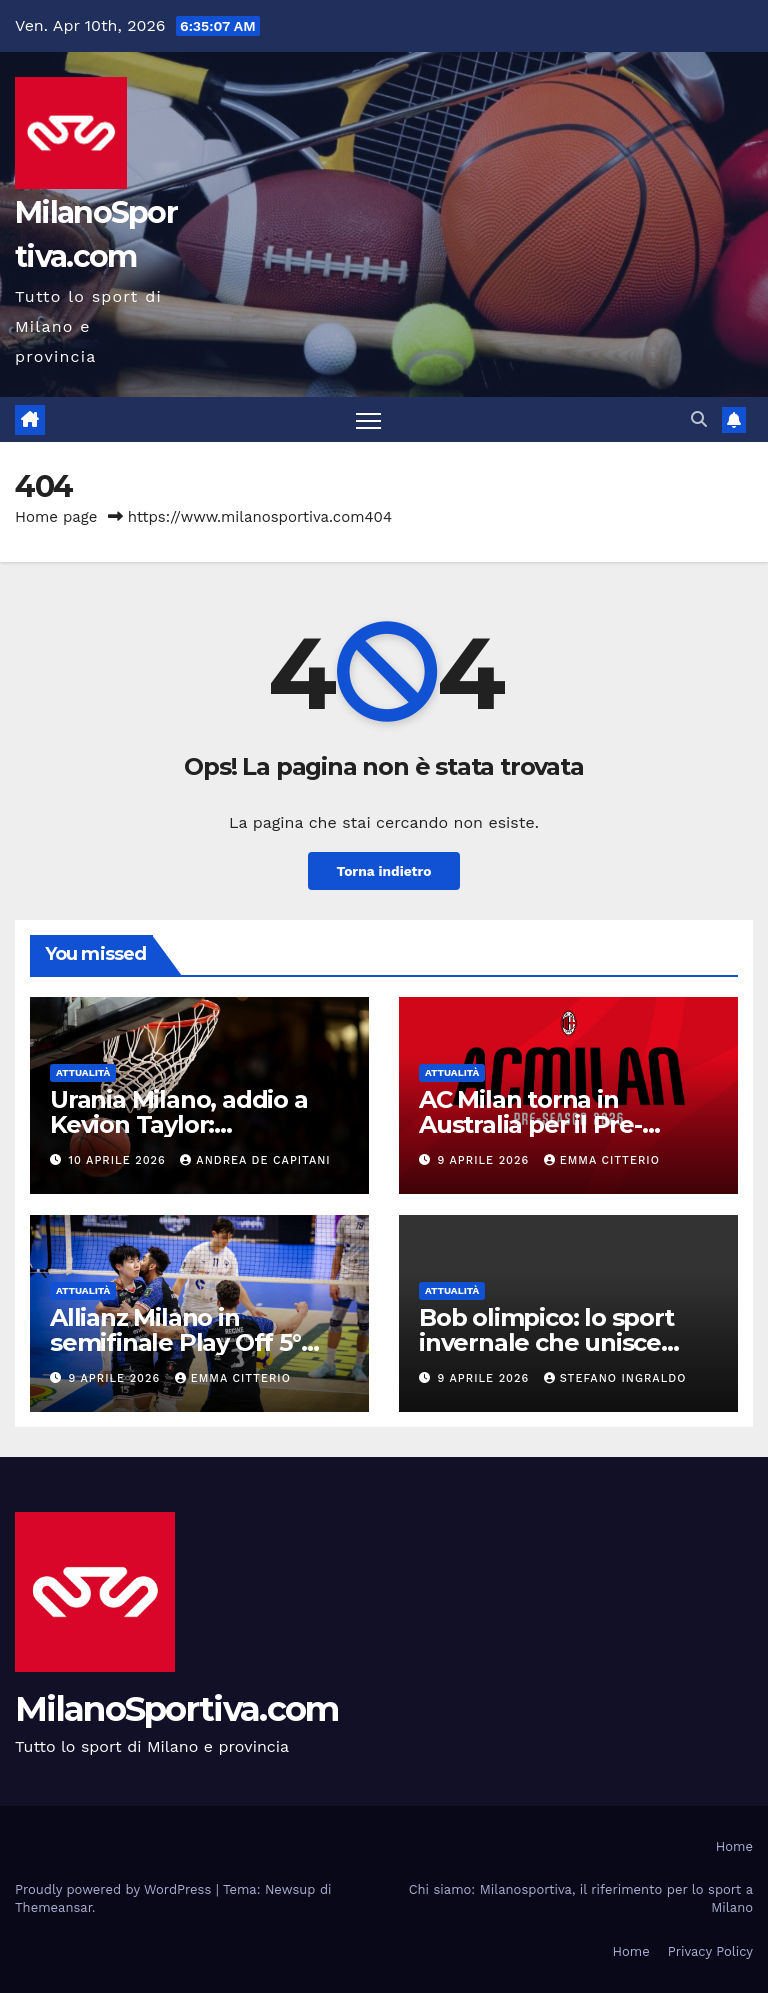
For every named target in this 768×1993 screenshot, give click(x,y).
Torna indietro (384, 871)
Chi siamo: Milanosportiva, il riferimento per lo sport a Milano (581, 1899)
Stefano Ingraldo (615, 1379)
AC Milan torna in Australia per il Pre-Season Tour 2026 (530, 1124)
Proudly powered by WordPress (115, 1890)
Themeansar (53, 1908)
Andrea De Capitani (255, 1160)
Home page (56, 518)
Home (734, 1847)
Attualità (83, 1072)
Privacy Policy (710, 1951)
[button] (699, 419)
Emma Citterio (602, 1160)
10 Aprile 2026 (120, 1160)
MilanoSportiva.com (176, 1710)
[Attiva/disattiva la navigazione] (368, 420)
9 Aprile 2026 (486, 1160)
